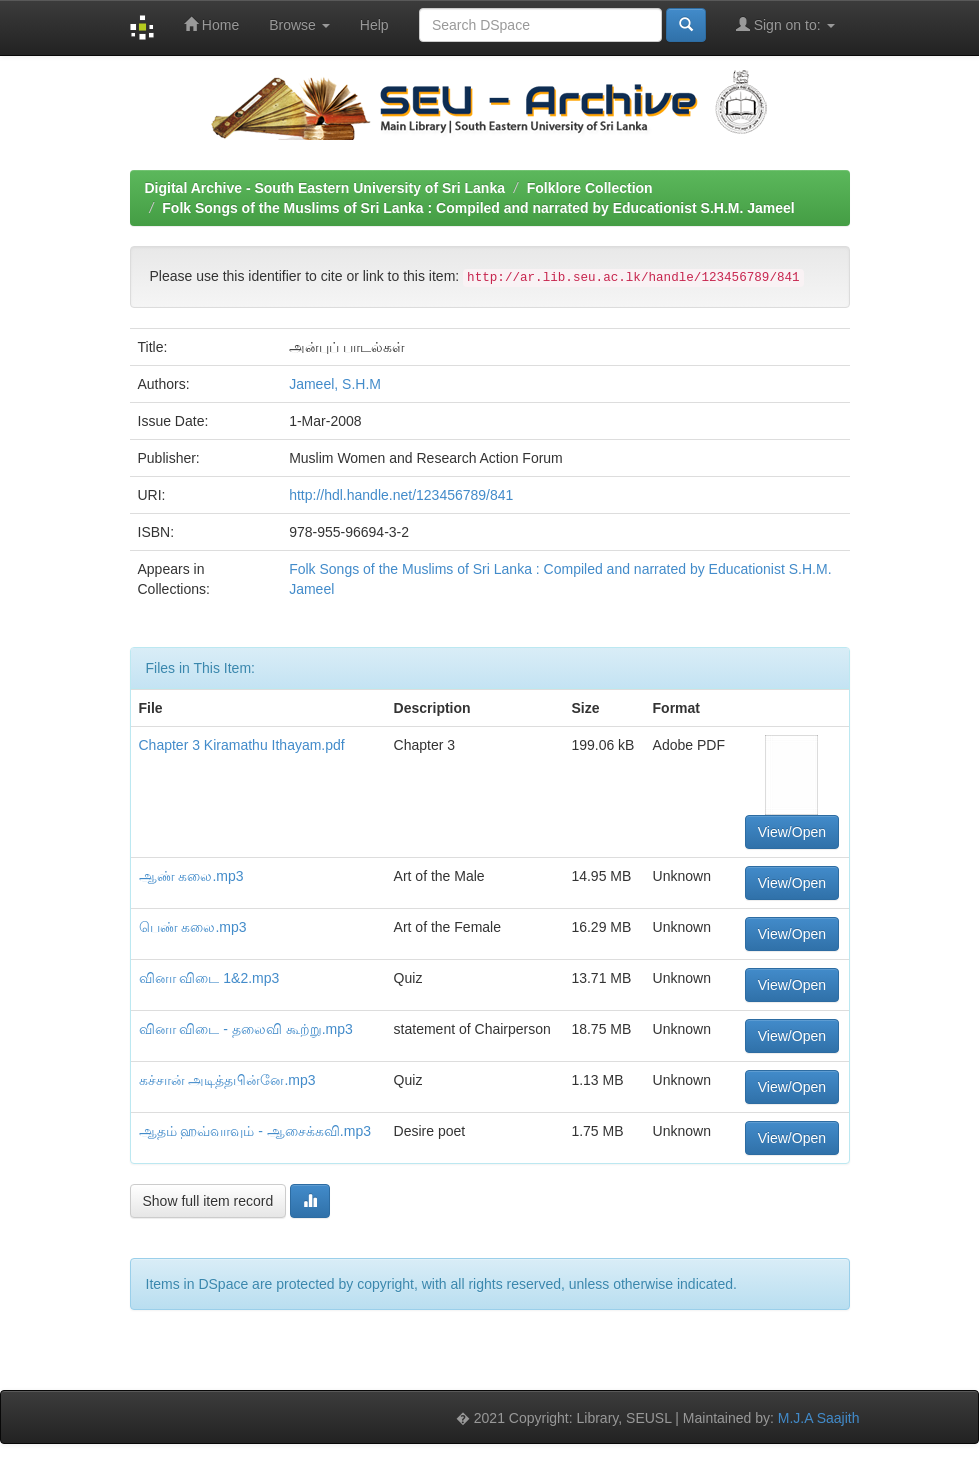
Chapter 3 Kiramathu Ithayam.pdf (242, 745)
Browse (299, 25)
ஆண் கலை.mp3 (191, 876)
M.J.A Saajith (819, 1418)
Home (211, 24)
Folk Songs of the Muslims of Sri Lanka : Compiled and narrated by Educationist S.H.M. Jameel (478, 208)
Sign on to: (785, 24)
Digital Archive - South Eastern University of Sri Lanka (325, 188)
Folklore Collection (590, 188)
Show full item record (208, 1201)
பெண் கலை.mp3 (193, 927)
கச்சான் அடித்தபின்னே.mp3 (227, 1080)
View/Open (792, 832)
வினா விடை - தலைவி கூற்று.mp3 (246, 1029)
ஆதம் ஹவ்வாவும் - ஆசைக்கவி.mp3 (255, 1131)
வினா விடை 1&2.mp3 (209, 978)
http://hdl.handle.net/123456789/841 (401, 495)
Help (374, 25)
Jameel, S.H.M (335, 384)
